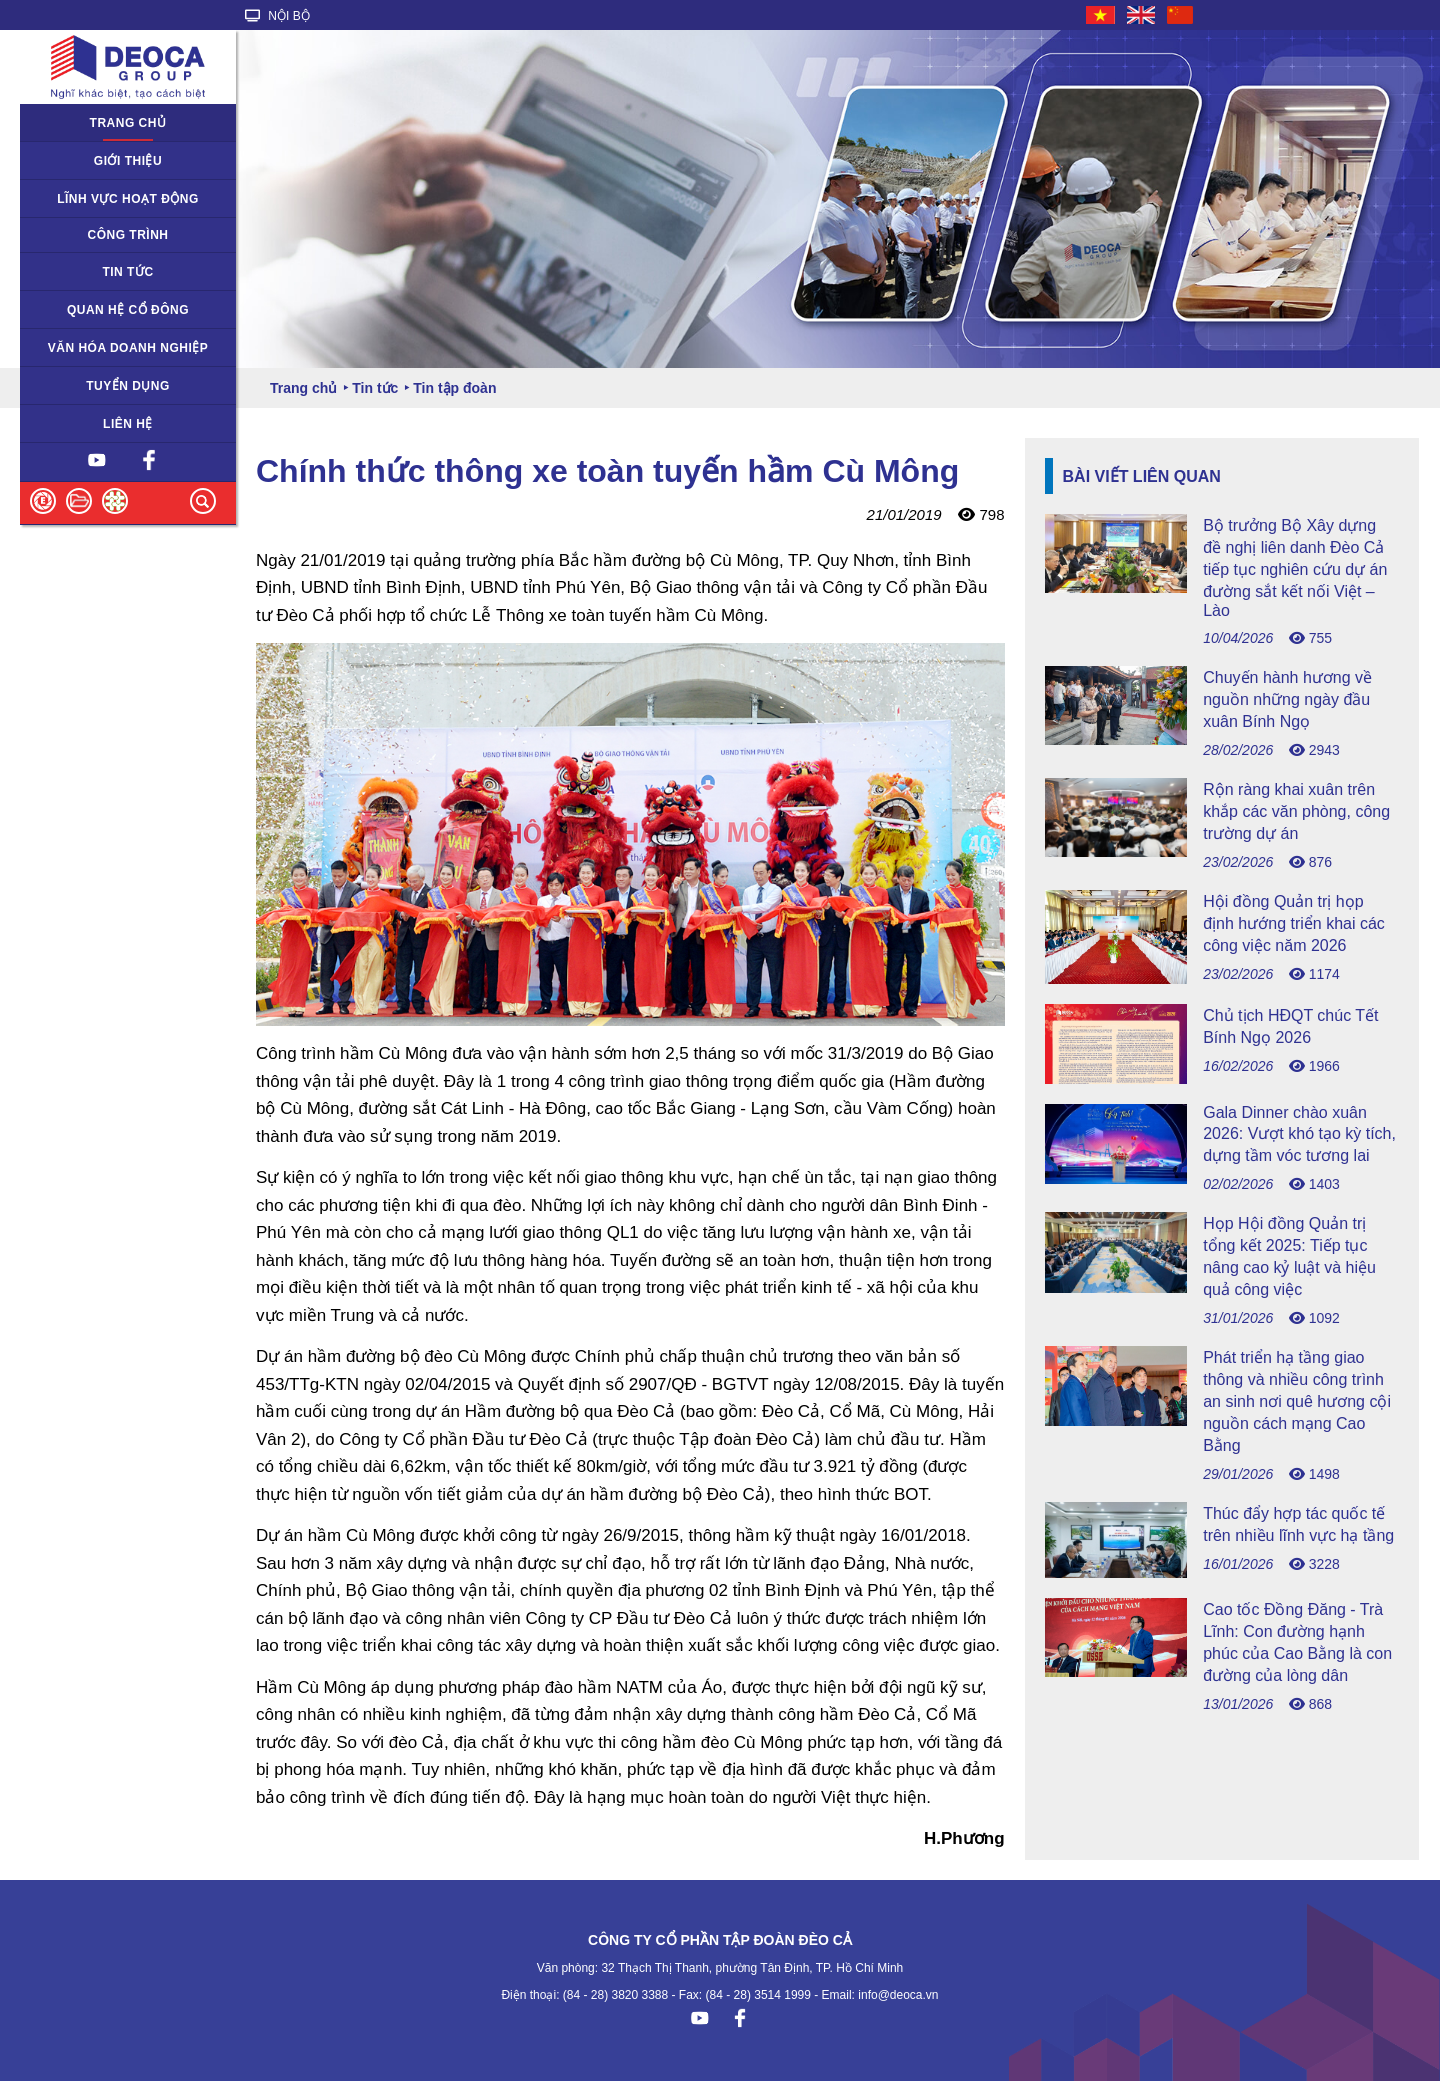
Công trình (128, 235)
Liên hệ (128, 424)
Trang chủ (128, 123)
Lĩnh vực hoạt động (128, 199)
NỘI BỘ (277, 16)
